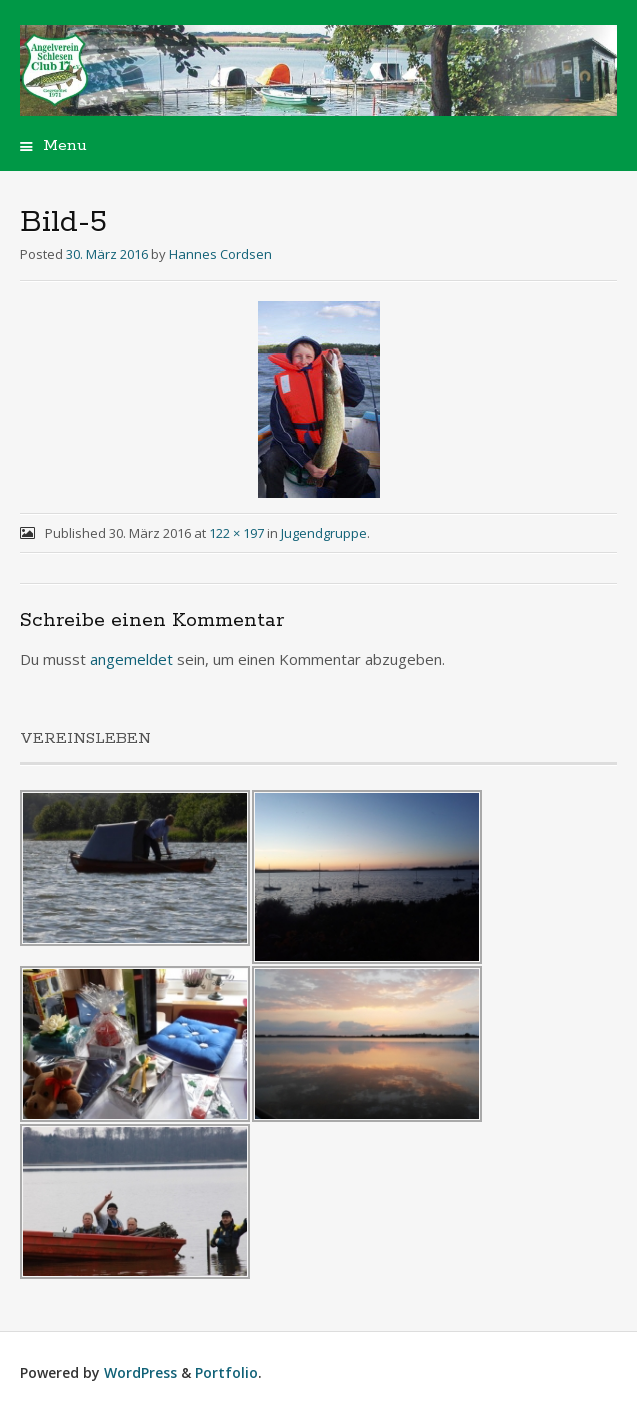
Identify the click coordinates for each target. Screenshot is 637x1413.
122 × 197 (236, 533)
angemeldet (131, 659)
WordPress (140, 1372)
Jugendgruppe (324, 533)
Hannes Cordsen (220, 254)
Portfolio (226, 1372)
